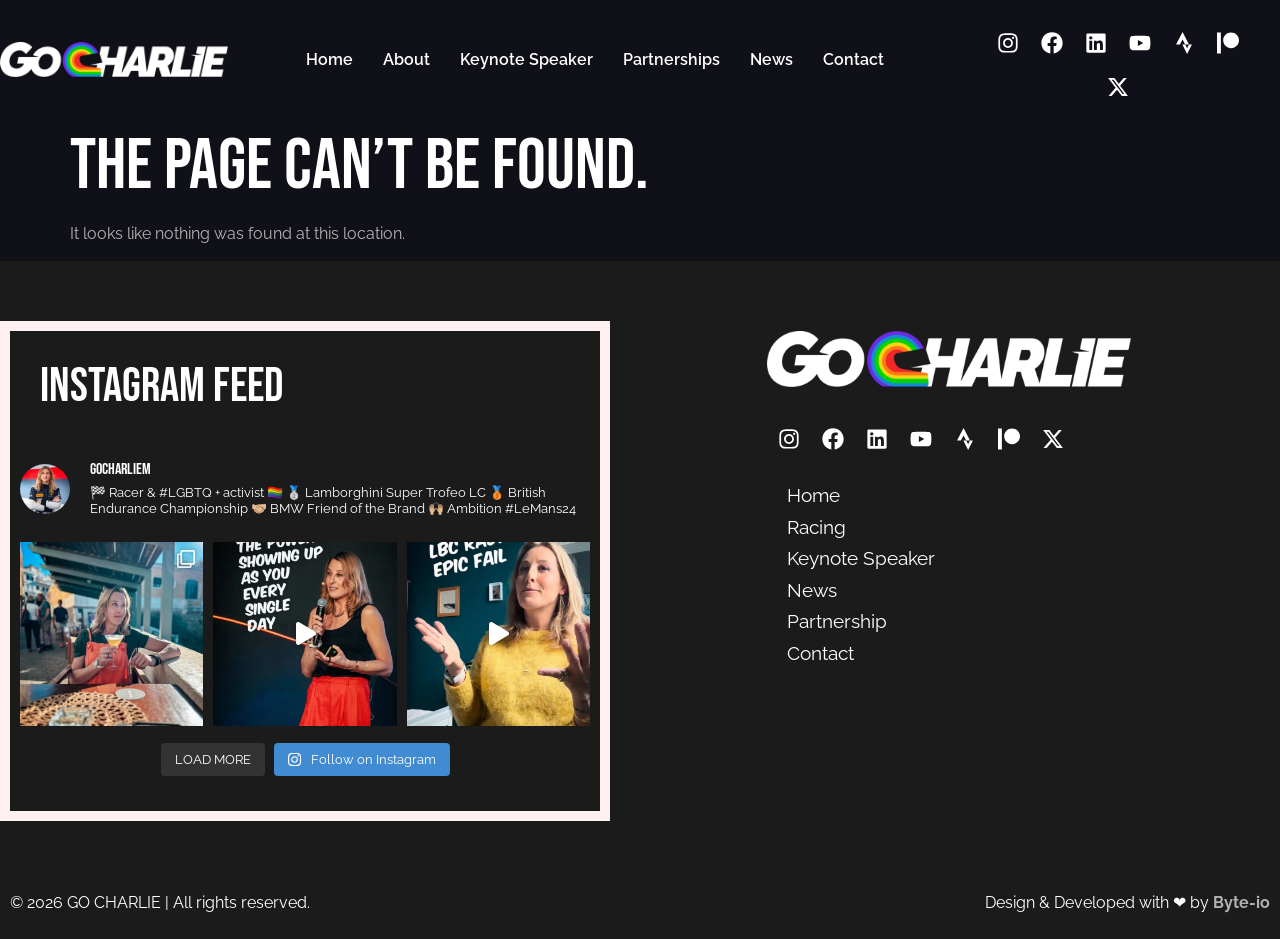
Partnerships (671, 59)
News (771, 59)
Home (329, 59)
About (406, 59)
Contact (853, 59)
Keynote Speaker (526, 59)
